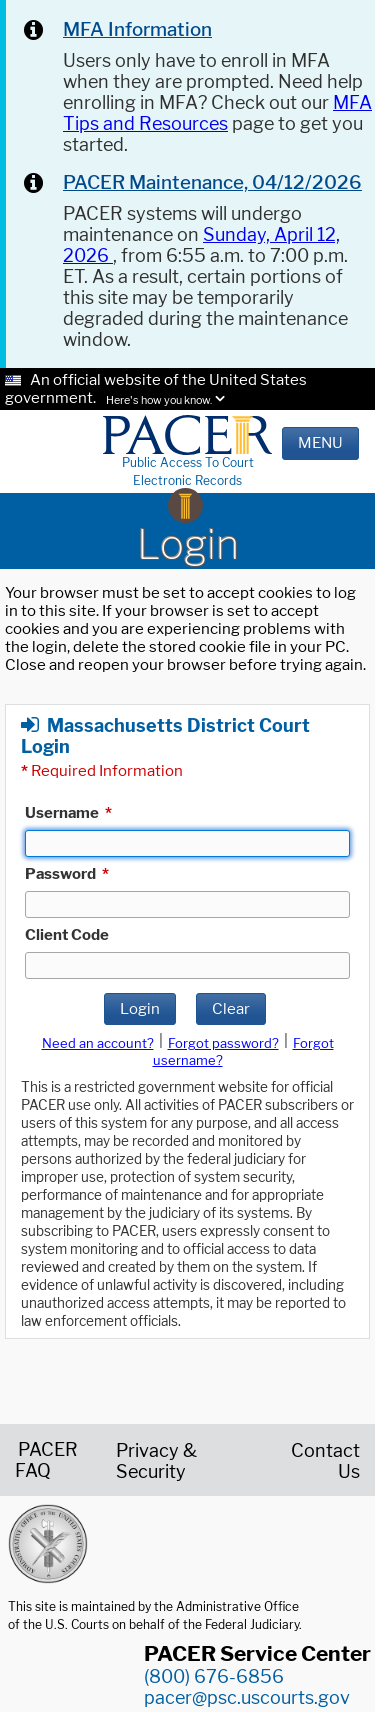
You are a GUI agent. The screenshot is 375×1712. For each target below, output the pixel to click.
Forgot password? (223, 1043)
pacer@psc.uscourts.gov (247, 1697)
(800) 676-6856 (214, 1676)
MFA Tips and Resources (217, 113)
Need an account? (98, 1043)
